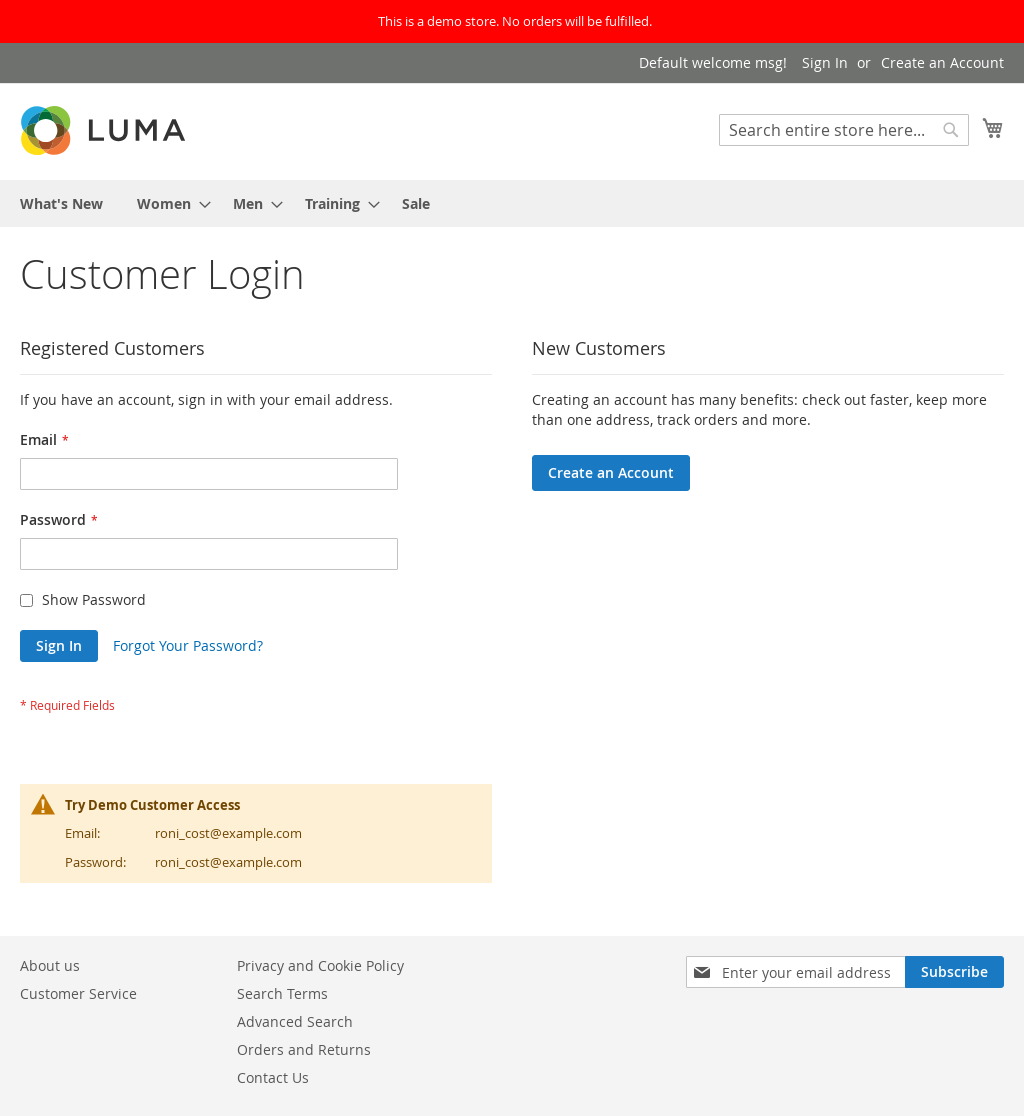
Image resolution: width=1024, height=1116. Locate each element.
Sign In (825, 62)
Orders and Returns (304, 1049)
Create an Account (942, 62)
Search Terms (282, 993)
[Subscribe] (954, 972)
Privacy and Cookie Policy (320, 965)
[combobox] (844, 130)
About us (50, 965)
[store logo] (105, 130)
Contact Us (273, 1077)
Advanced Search (295, 1021)
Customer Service (78, 993)
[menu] (512, 203)
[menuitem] (61, 203)
